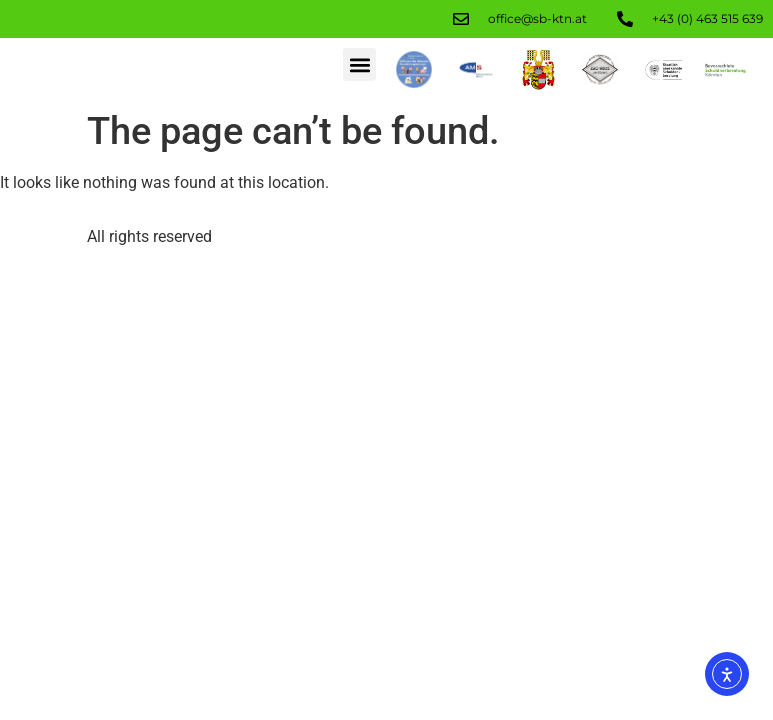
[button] (359, 64)
